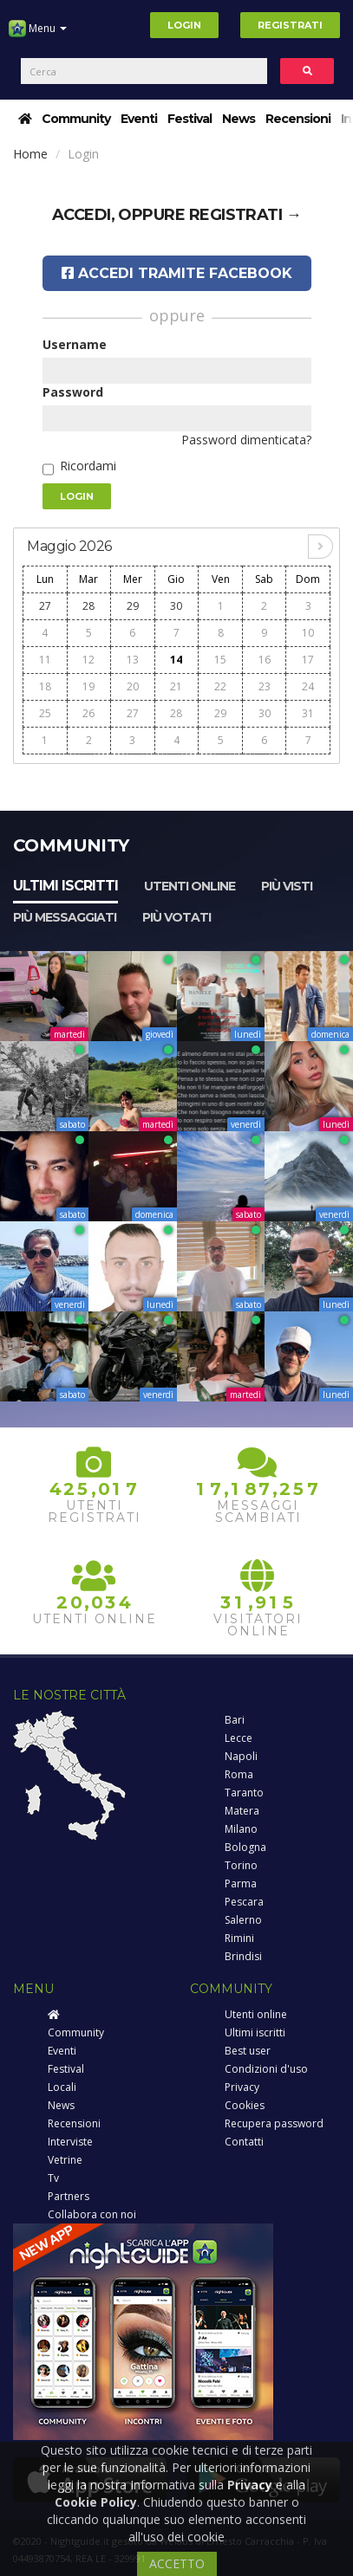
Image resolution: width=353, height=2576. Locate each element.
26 (88, 713)
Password (72, 392)
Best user (248, 2050)
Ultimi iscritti (65, 885)
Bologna (245, 1847)
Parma (241, 1883)
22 (220, 686)
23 (264, 686)
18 (45, 686)
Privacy (242, 2087)
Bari (235, 1719)
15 (220, 659)
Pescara (244, 1901)
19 (88, 686)
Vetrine (65, 2159)
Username (74, 344)
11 (45, 659)
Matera (242, 1810)
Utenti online (189, 886)
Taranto (244, 1792)
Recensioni (297, 118)
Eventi (139, 118)
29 (133, 606)
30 (176, 606)
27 (45, 606)
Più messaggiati (64, 917)
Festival (189, 118)
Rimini (239, 1938)
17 (308, 659)
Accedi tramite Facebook (177, 273)
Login (184, 25)
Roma (239, 1774)
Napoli (241, 1756)
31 (308, 713)
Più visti (286, 886)
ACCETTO (177, 2563)
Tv (53, 2178)
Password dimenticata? (246, 439)
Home (30, 154)
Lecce (238, 1738)
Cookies (245, 2105)
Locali (62, 2087)
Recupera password (274, 2123)
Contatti (244, 2141)
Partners (68, 2196)
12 (88, 659)
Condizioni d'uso (266, 2068)
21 (176, 686)
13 (133, 659)
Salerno (243, 1920)
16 (264, 659)
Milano (241, 1829)
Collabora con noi (92, 2214)
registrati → (245, 214)
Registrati (290, 25)
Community (76, 118)
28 (88, 606)
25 (45, 713)
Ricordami (88, 465)
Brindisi (243, 1956)
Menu (38, 34)
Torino (241, 1865)
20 (133, 686)
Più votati (176, 917)
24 (308, 686)
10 (308, 632)
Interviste (70, 2141)
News (238, 118)
